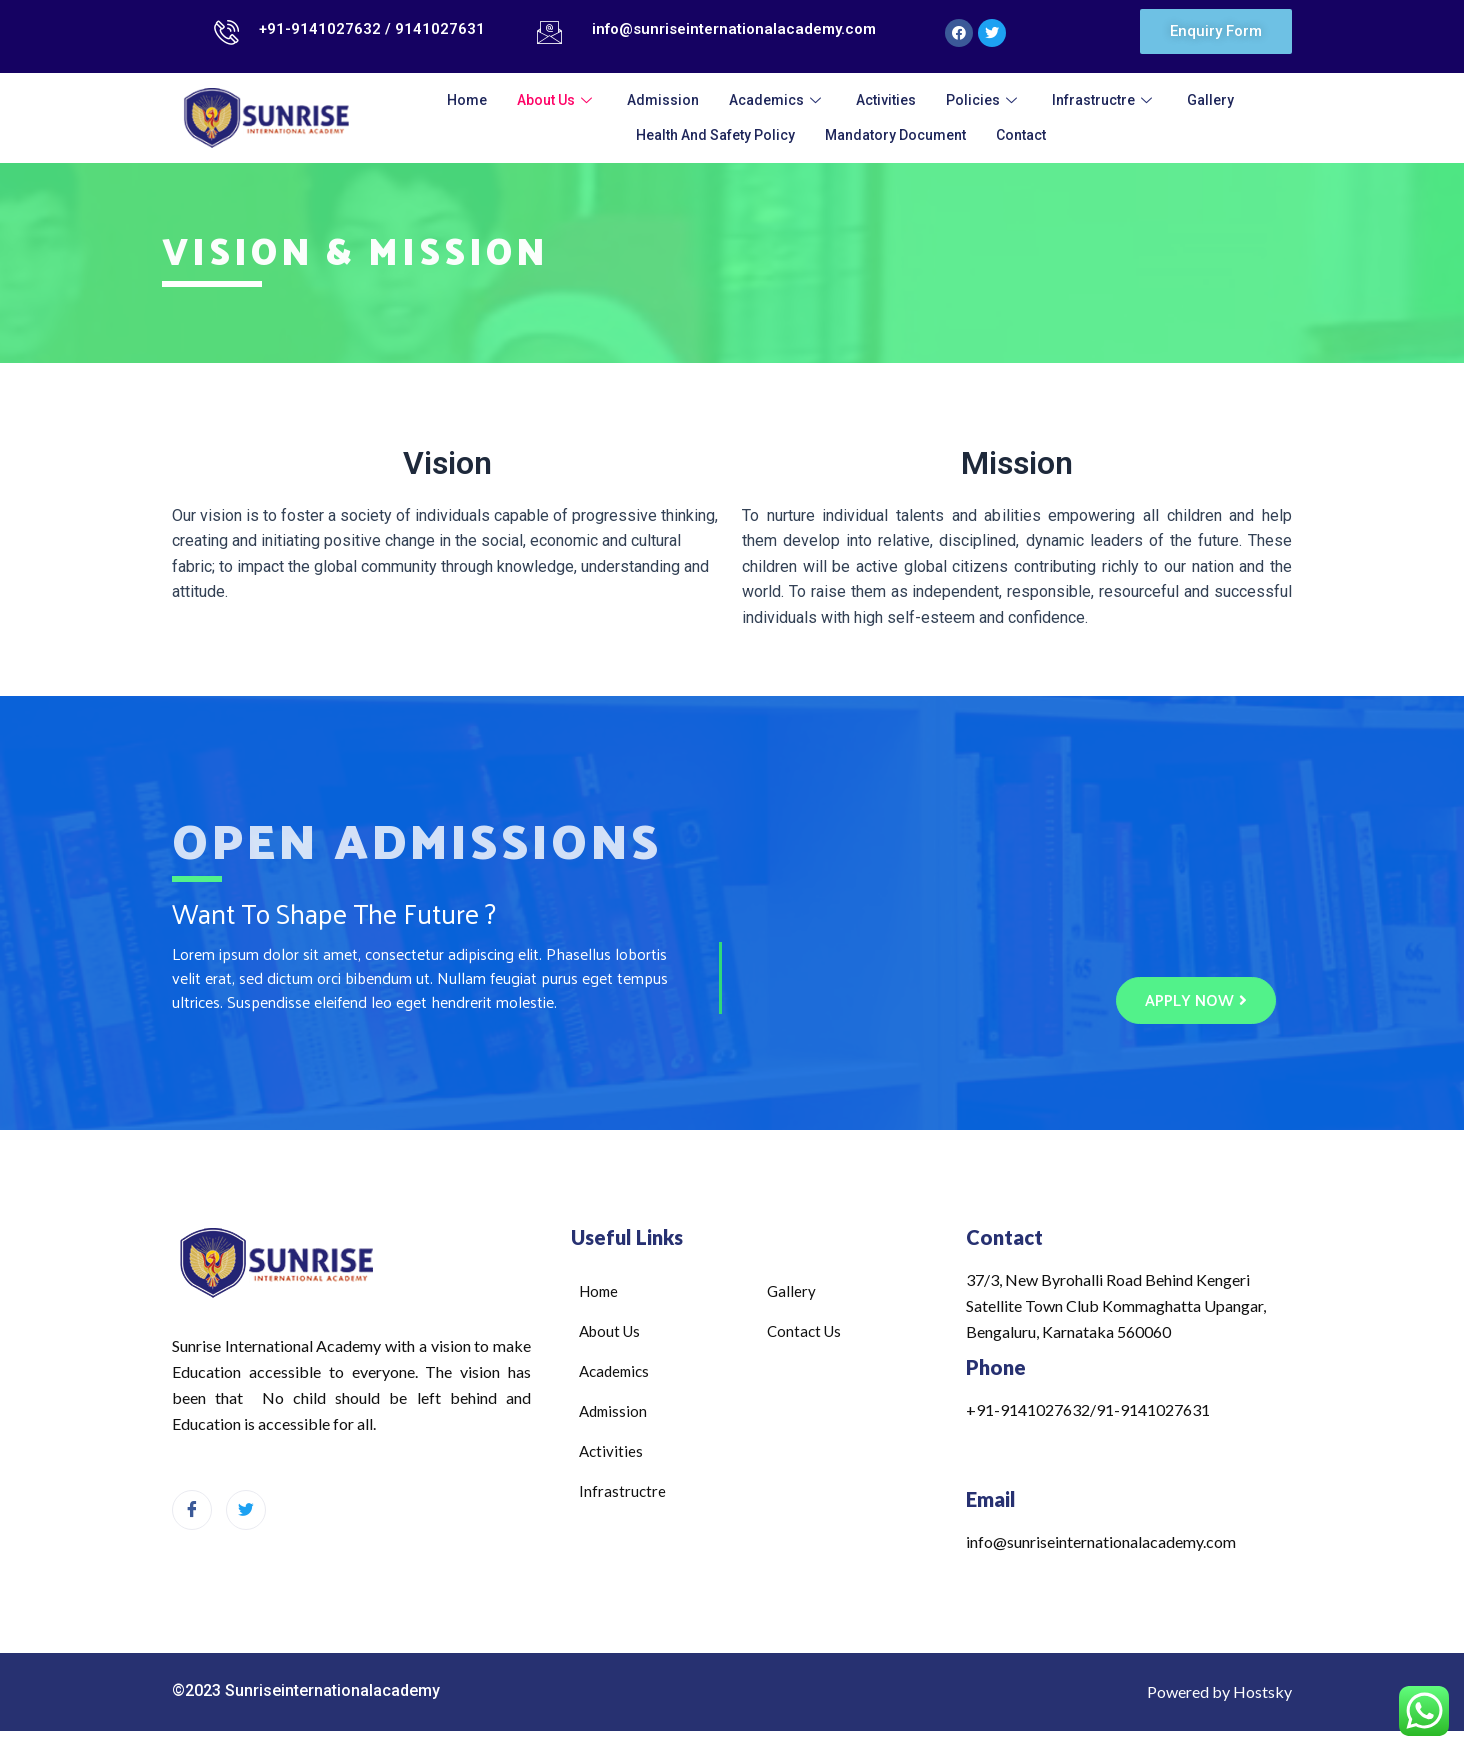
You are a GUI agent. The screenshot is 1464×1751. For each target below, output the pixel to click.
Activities (886, 99)
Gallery (1210, 99)
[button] (1216, 31)
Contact (1021, 134)
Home (467, 99)
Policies (984, 99)
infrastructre (1104, 99)
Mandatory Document (895, 134)
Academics (777, 99)
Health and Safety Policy (715, 134)
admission (663, 99)
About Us (557, 99)
